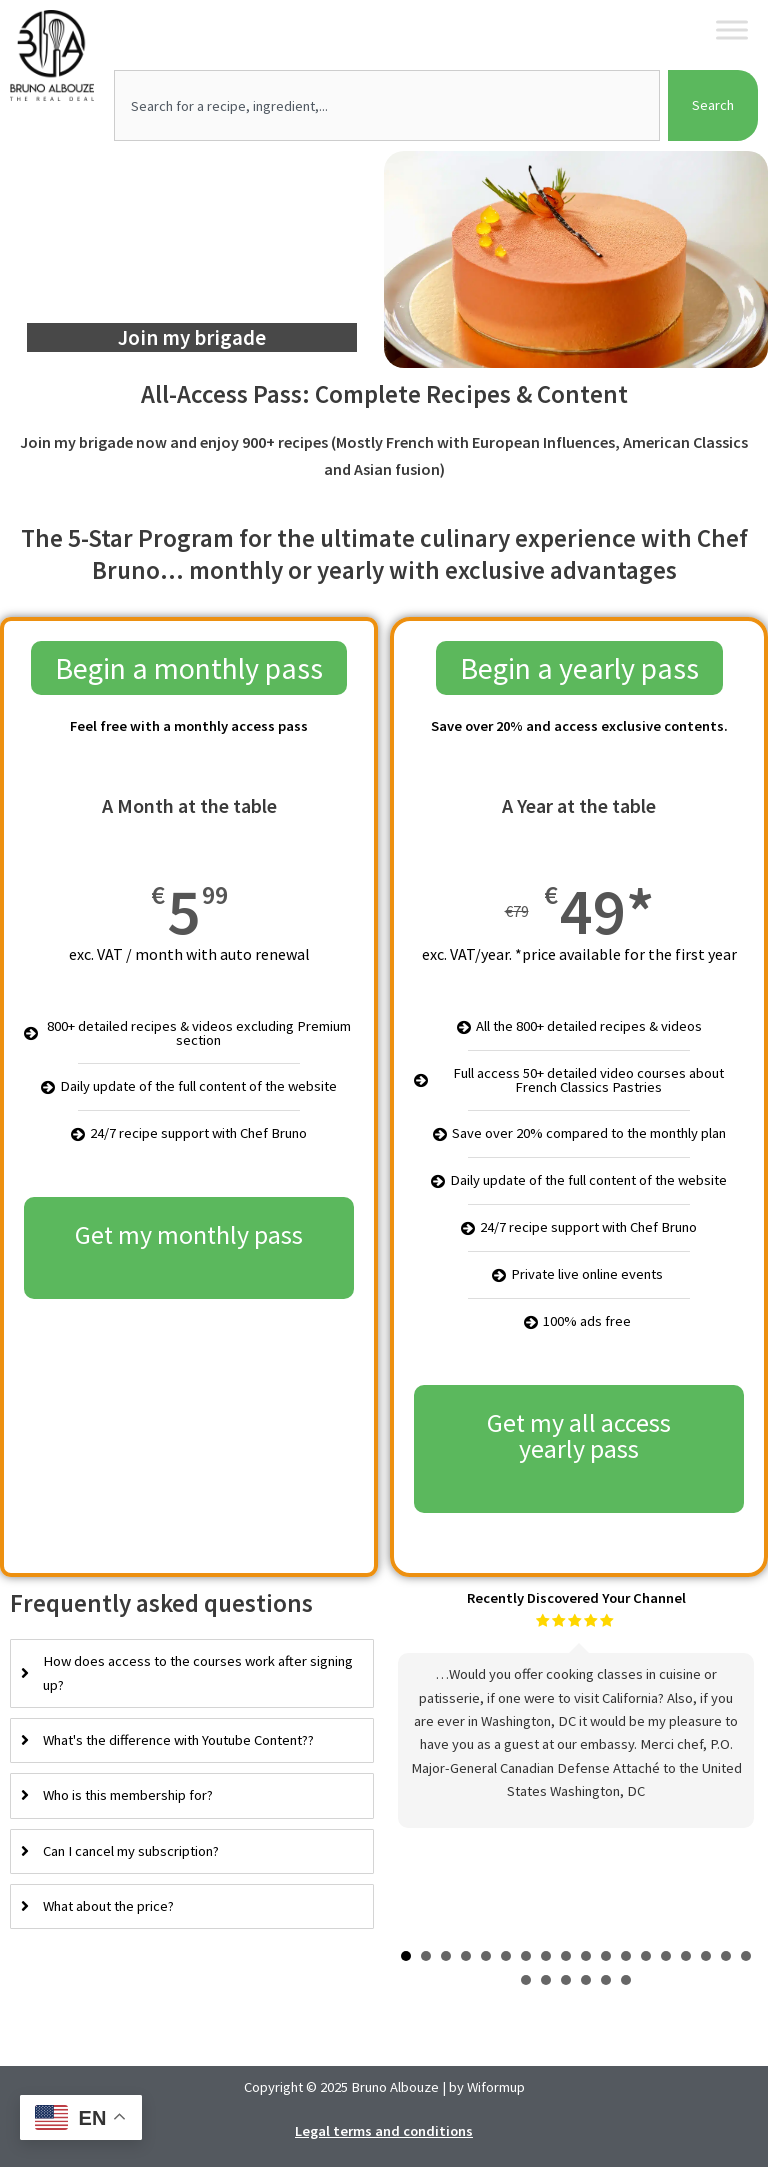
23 (606, 1980)
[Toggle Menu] (732, 29)
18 (746, 1956)
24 (626, 1980)
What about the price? (108, 1906)
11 (606, 1956)
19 (526, 1980)
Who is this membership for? (128, 1795)
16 (706, 1956)
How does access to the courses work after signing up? (198, 1672)
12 (626, 1956)
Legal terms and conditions (384, 2130)
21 (566, 1980)
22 (586, 1980)
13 (646, 1956)
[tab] (192, 1673)
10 (586, 1956)
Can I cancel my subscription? (131, 1851)
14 (666, 1956)
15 (686, 1956)
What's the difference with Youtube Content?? (178, 1740)
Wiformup (496, 2087)
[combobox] (387, 105)
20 (546, 1980)
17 (726, 1956)
